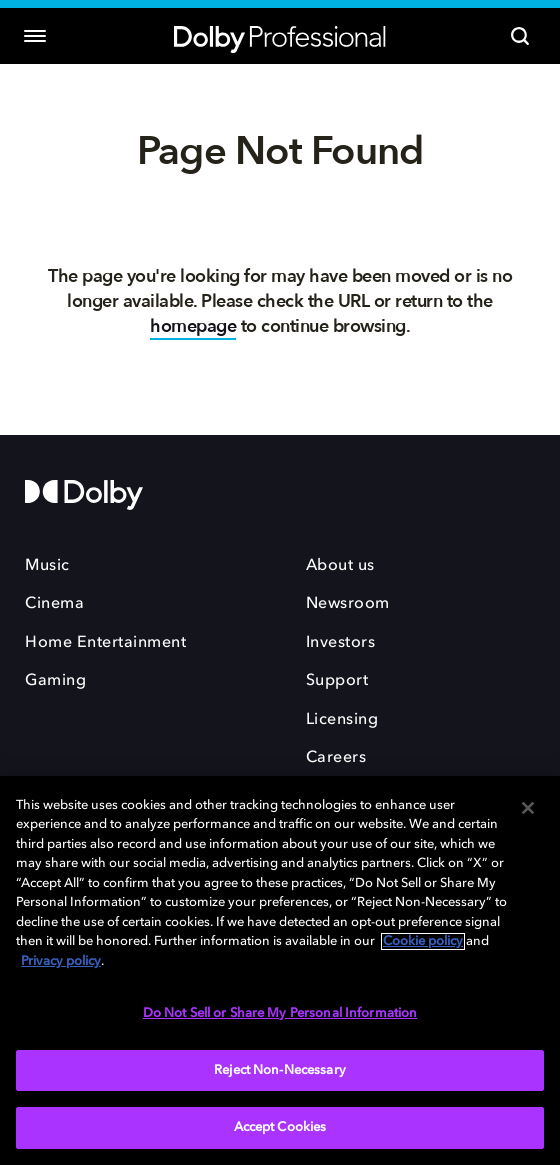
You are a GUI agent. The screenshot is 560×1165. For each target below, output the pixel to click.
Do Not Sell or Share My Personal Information (280, 1013)
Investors (341, 643)
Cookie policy (423, 941)
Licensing (342, 720)
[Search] (520, 36)
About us (340, 566)
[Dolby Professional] (280, 36)
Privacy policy (61, 961)
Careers (336, 758)
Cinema (54, 604)
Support (337, 681)
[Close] (528, 808)
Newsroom (348, 604)
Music (47, 566)
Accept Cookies (280, 1127)
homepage (193, 326)
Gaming (55, 681)
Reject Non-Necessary (280, 1070)
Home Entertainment (105, 643)
